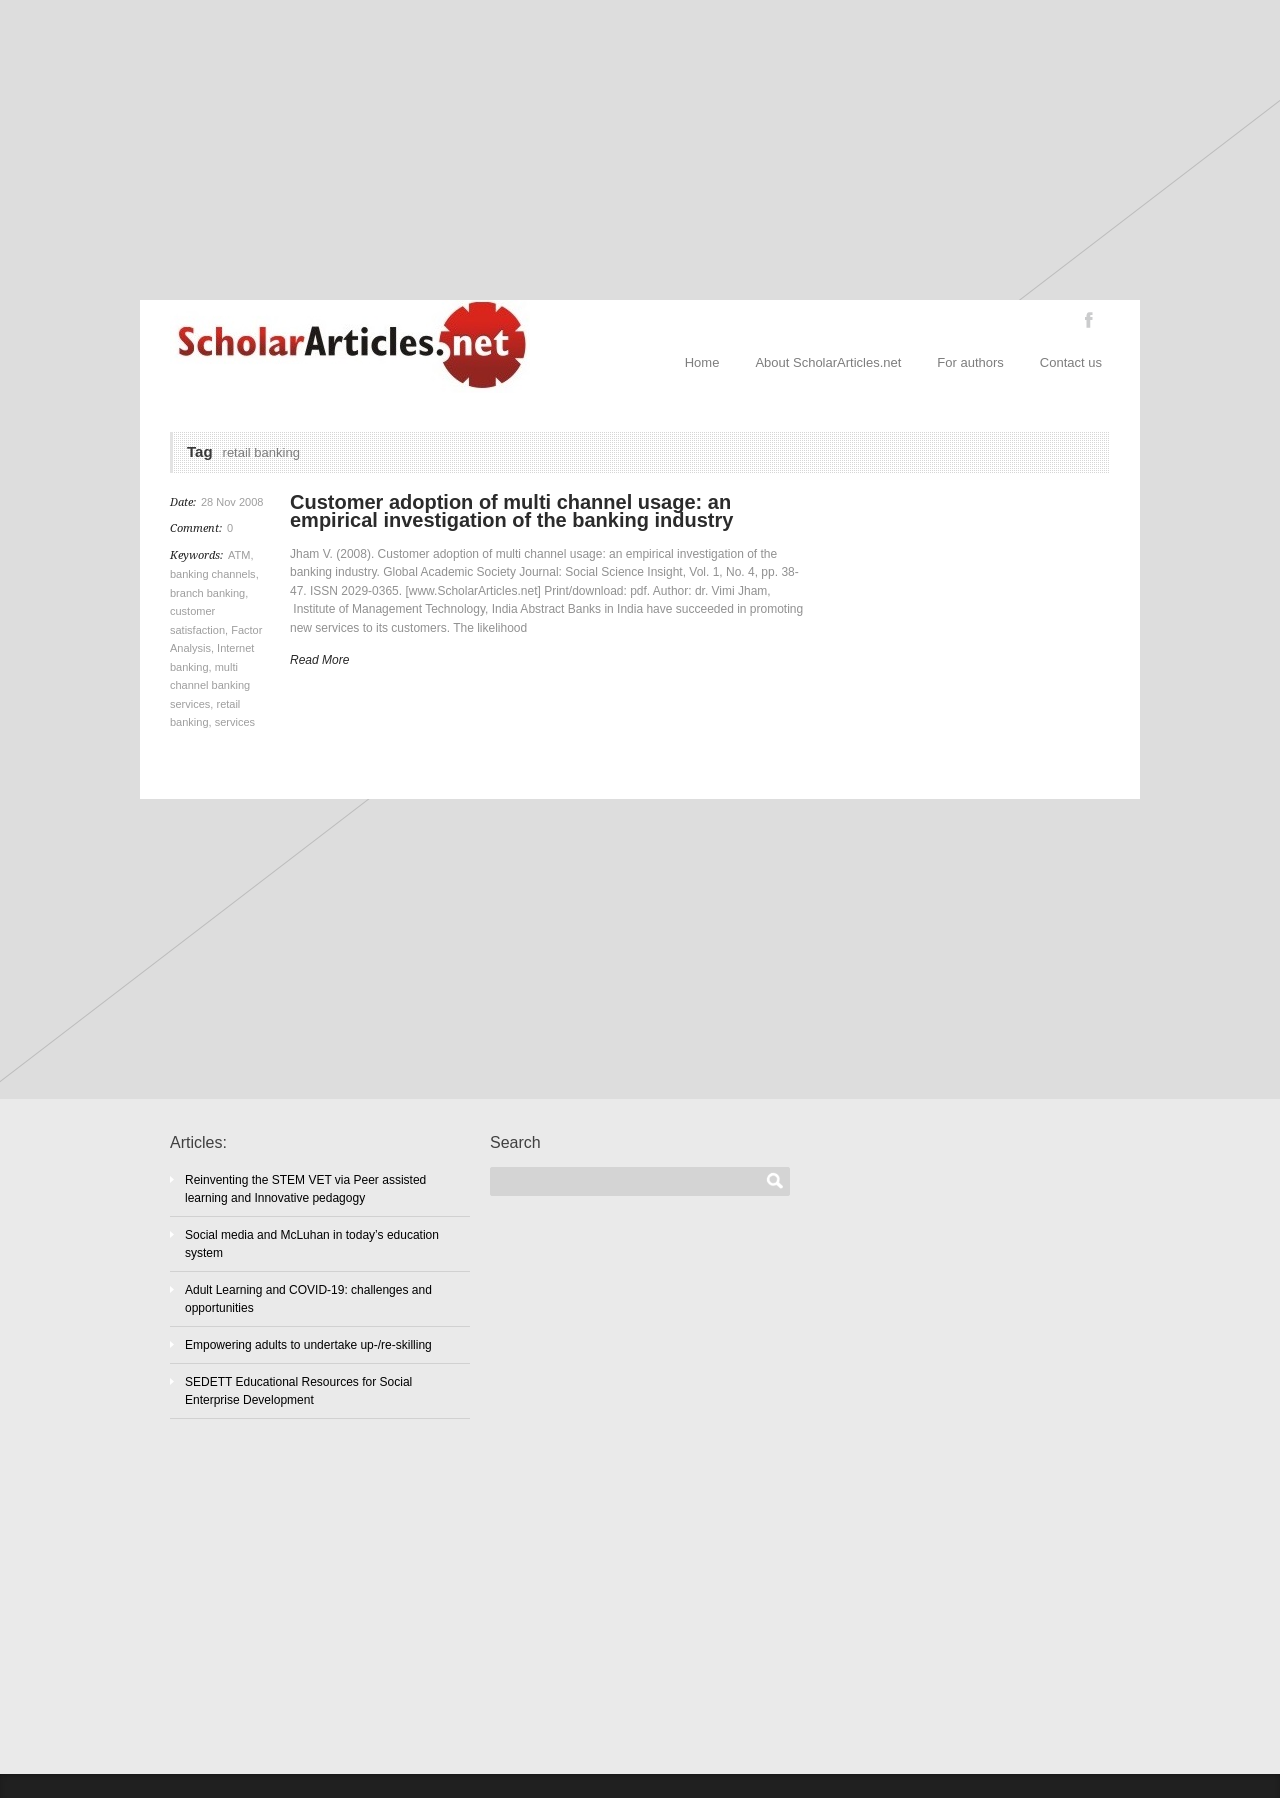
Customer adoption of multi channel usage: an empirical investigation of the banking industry (511, 511)
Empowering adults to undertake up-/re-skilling (308, 1345)
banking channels (213, 574)
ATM (239, 555)
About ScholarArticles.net (828, 362)
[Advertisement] (640, 150)
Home (702, 362)
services (235, 722)
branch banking (207, 593)
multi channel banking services (210, 685)
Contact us (1071, 362)
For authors (970, 362)
